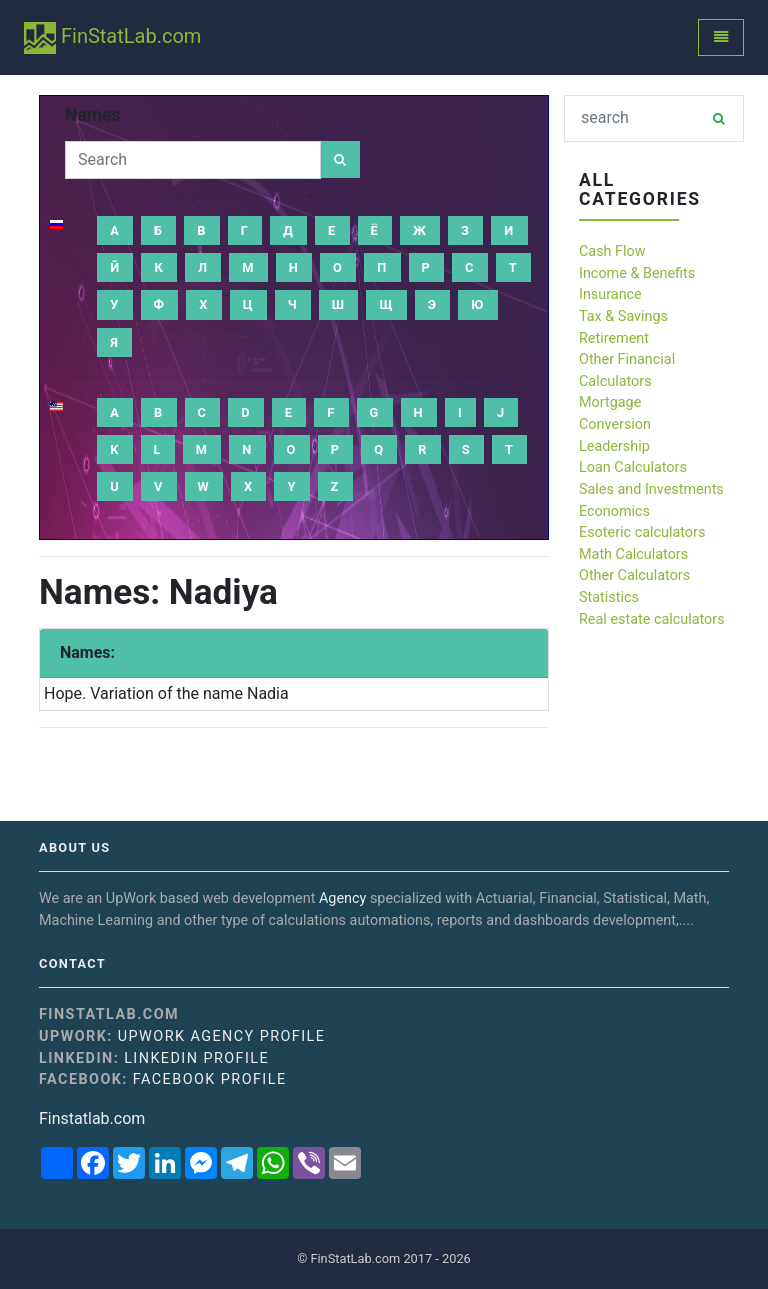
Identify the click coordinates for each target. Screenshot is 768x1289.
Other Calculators (634, 575)
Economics (614, 511)
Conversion (615, 424)
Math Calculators (633, 554)
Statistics (609, 597)
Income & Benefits (637, 273)
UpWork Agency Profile (222, 1036)
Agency (342, 898)
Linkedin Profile (196, 1058)
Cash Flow (612, 251)
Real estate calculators (652, 619)
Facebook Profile (210, 1079)
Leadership (614, 446)
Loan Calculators (633, 467)
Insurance (610, 294)
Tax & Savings (623, 316)
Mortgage (610, 402)
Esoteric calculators (642, 532)
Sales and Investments (651, 489)
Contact (72, 964)
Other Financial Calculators (627, 370)
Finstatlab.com (92, 1118)
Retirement (614, 338)
